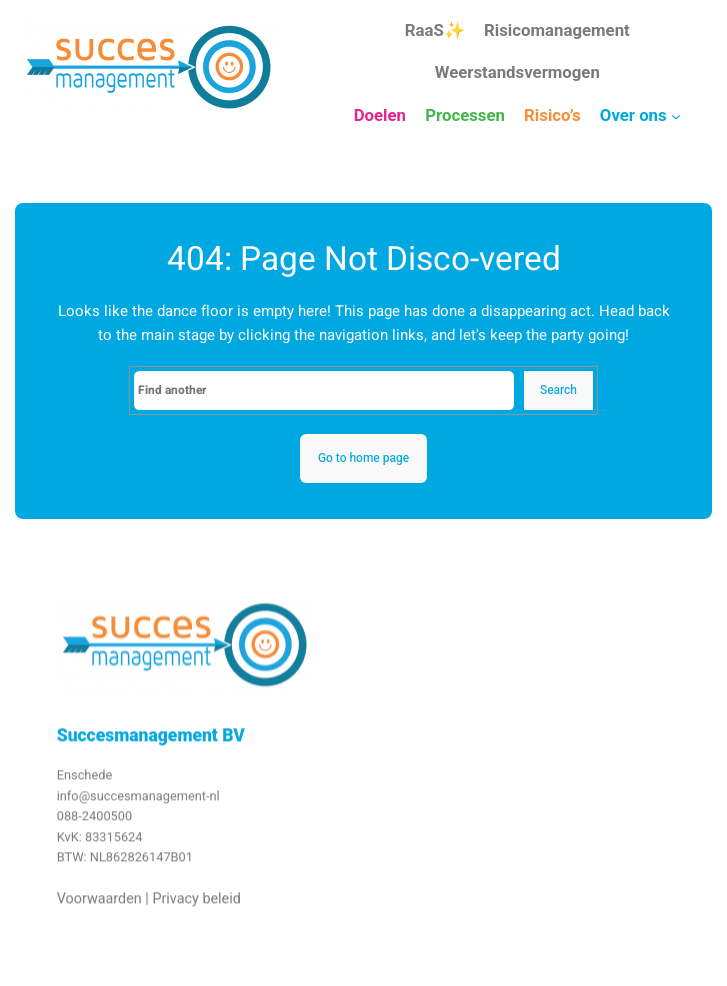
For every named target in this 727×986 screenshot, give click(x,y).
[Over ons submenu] (676, 116)
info (68, 805)
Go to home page (363, 458)
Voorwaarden (99, 908)
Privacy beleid (196, 908)
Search (558, 390)
